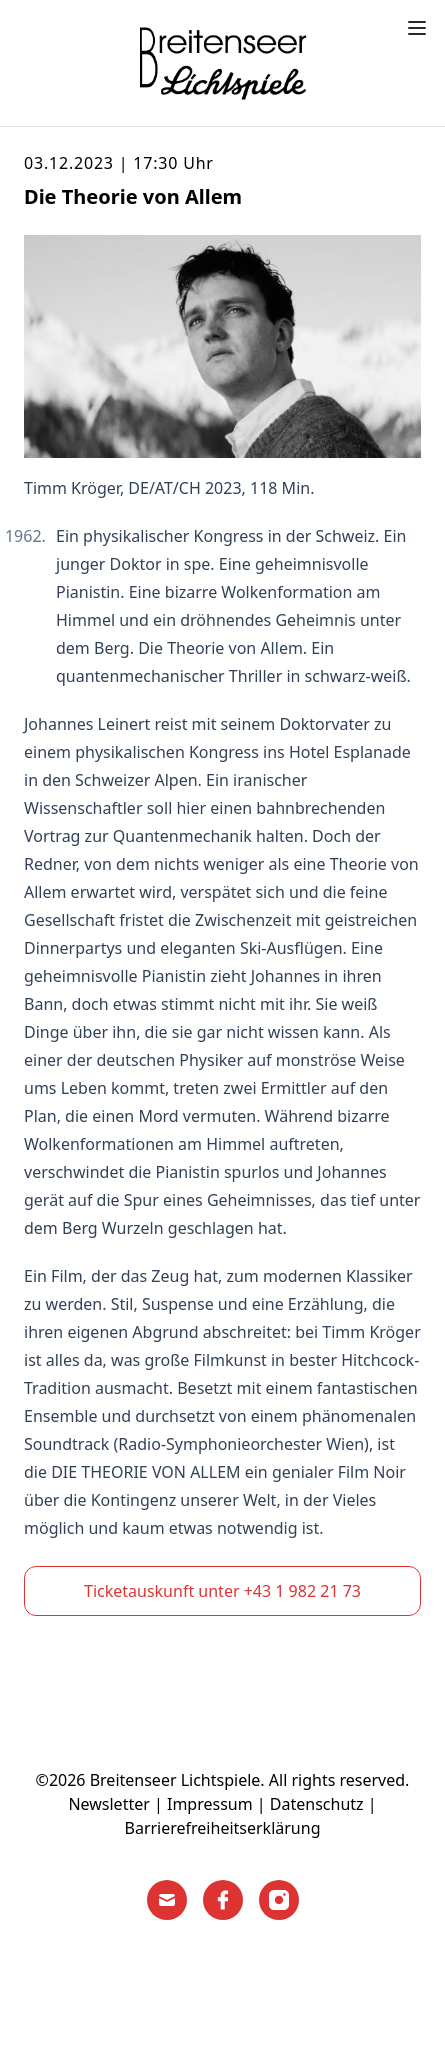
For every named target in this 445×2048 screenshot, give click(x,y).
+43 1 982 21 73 (302, 1591)
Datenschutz (317, 1804)
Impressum (210, 1804)
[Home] (223, 63)
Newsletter (108, 1804)
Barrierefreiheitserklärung (223, 1828)
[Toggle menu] (417, 28)
